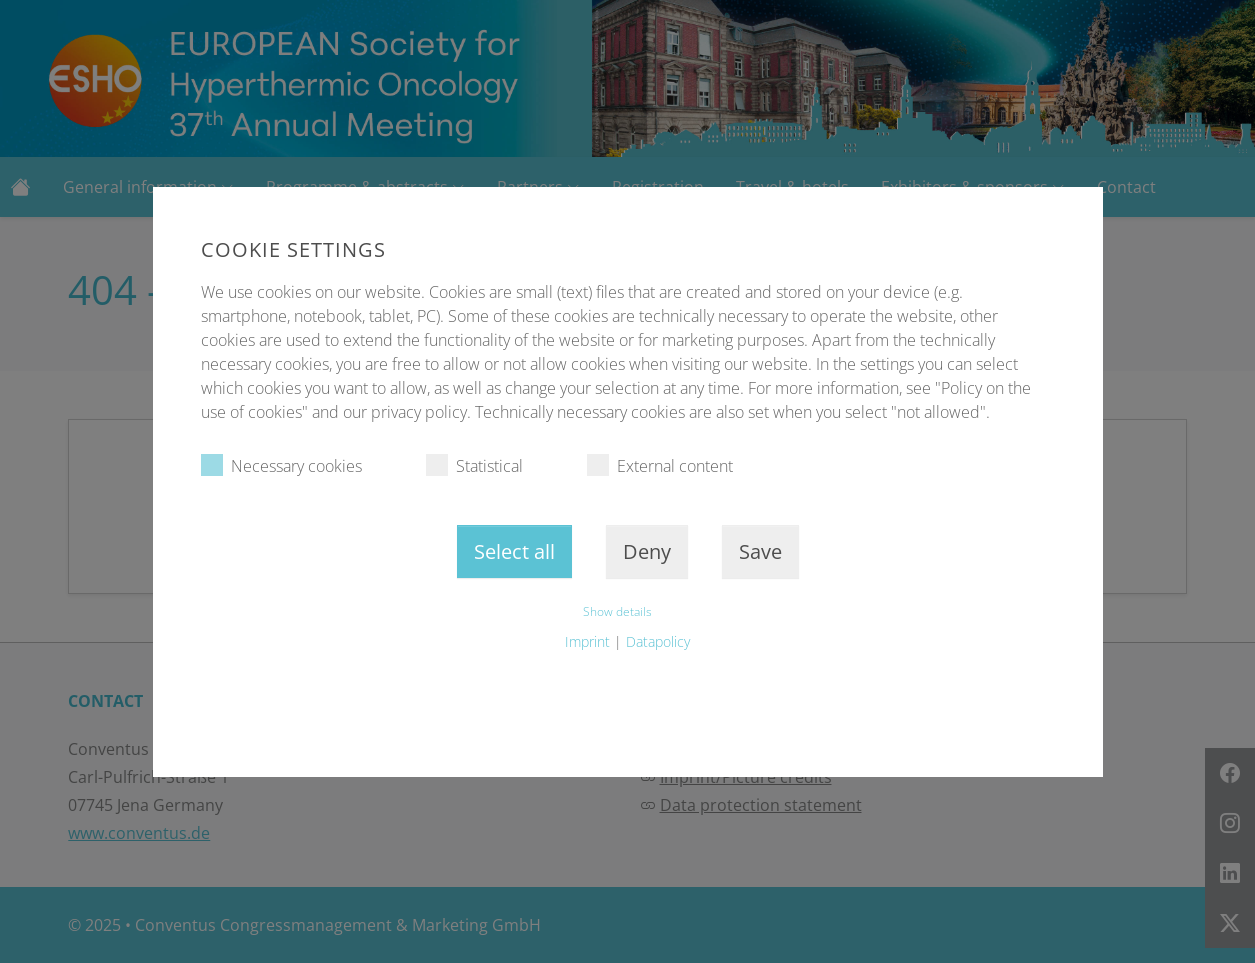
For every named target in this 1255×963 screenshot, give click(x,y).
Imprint (587, 641)
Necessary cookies (281, 465)
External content (660, 465)
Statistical (474, 465)
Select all (514, 551)
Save (760, 551)
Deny (647, 551)
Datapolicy (658, 641)
